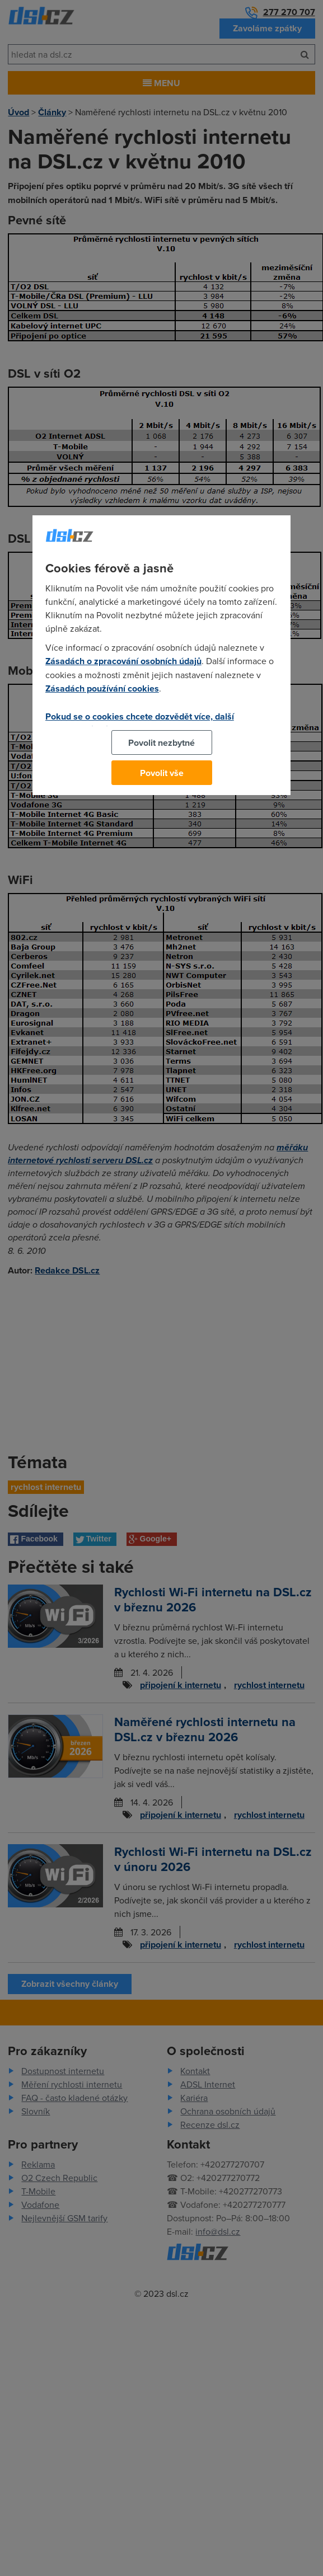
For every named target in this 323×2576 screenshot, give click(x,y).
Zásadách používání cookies (102, 688)
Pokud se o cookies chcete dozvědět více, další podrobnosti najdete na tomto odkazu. (139, 723)
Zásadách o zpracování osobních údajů (123, 661)
